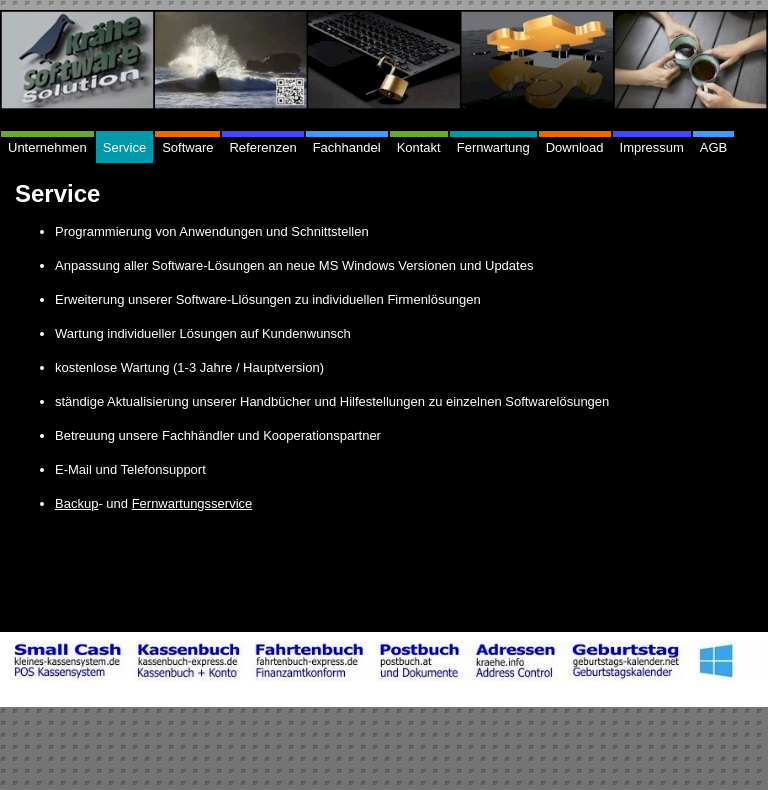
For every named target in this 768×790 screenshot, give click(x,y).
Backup (76, 503)
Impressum (652, 147)
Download (575, 147)
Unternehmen (47, 147)
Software (187, 147)
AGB (713, 147)
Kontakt (419, 147)
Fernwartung (493, 147)
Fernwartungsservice (192, 503)
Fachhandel (347, 147)
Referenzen (262, 147)
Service (124, 147)
